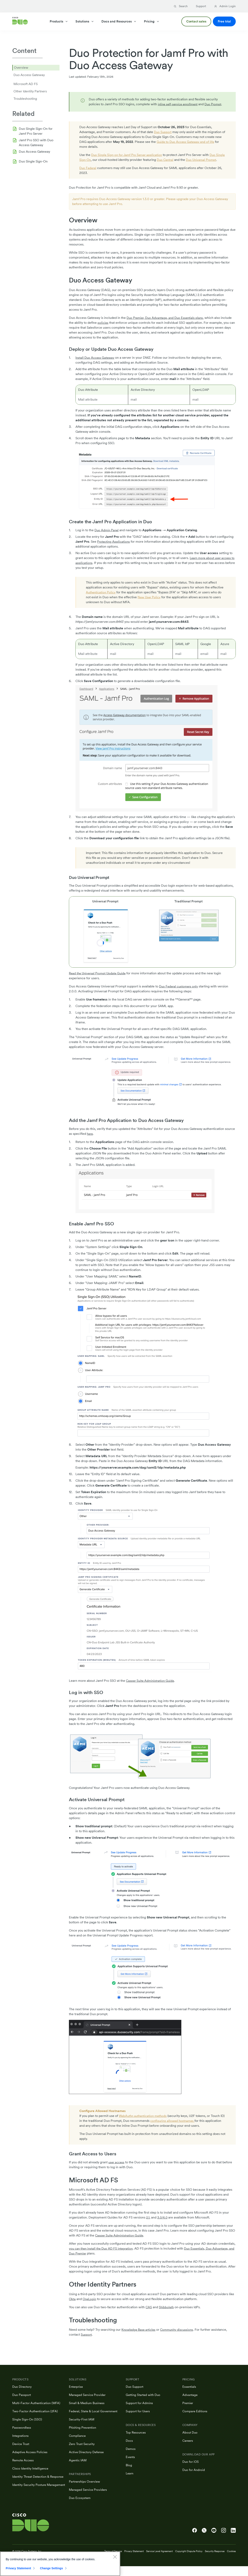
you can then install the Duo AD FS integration (102, 2258)
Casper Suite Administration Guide (151, 1690)
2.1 (148, 2227)
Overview (21, 67)
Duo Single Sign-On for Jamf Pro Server (36, 131)
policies (103, 332)
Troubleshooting (25, 99)
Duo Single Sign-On (33, 161)
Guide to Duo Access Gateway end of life (187, 147)
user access (117, 2172)
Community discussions (179, 2339)
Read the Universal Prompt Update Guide (99, 983)
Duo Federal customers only (179, 996)
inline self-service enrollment (179, 104)
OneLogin (90, 2309)
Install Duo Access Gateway (95, 367)
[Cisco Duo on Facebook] (194, 2540)
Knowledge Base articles (139, 2339)
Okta (72, 2309)
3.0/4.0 (162, 2227)
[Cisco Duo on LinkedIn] (233, 2540)
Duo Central (176, 165)
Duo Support (163, 137)
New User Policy (150, 607)
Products (59, 21)
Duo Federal (88, 178)
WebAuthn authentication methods (144, 2126)
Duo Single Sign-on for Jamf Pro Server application (128, 160)
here (90, 1143)
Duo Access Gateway (29, 75)
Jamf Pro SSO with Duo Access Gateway (36, 142)
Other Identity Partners (30, 91)
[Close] (115, 2557)
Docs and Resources (119, 21)
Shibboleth (167, 2317)
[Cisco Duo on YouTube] (213, 2540)
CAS (149, 2317)
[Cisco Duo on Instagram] (223, 2540)
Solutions (84, 21)
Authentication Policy (101, 602)
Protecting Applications (114, 551)
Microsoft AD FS (25, 84)
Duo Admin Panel (107, 540)
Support (86, 2344)
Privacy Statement (18, 2568)
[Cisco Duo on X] (204, 2540)
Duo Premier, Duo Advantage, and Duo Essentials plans (166, 327)
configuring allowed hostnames (178, 2130)
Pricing (151, 21)
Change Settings (51, 2568)
